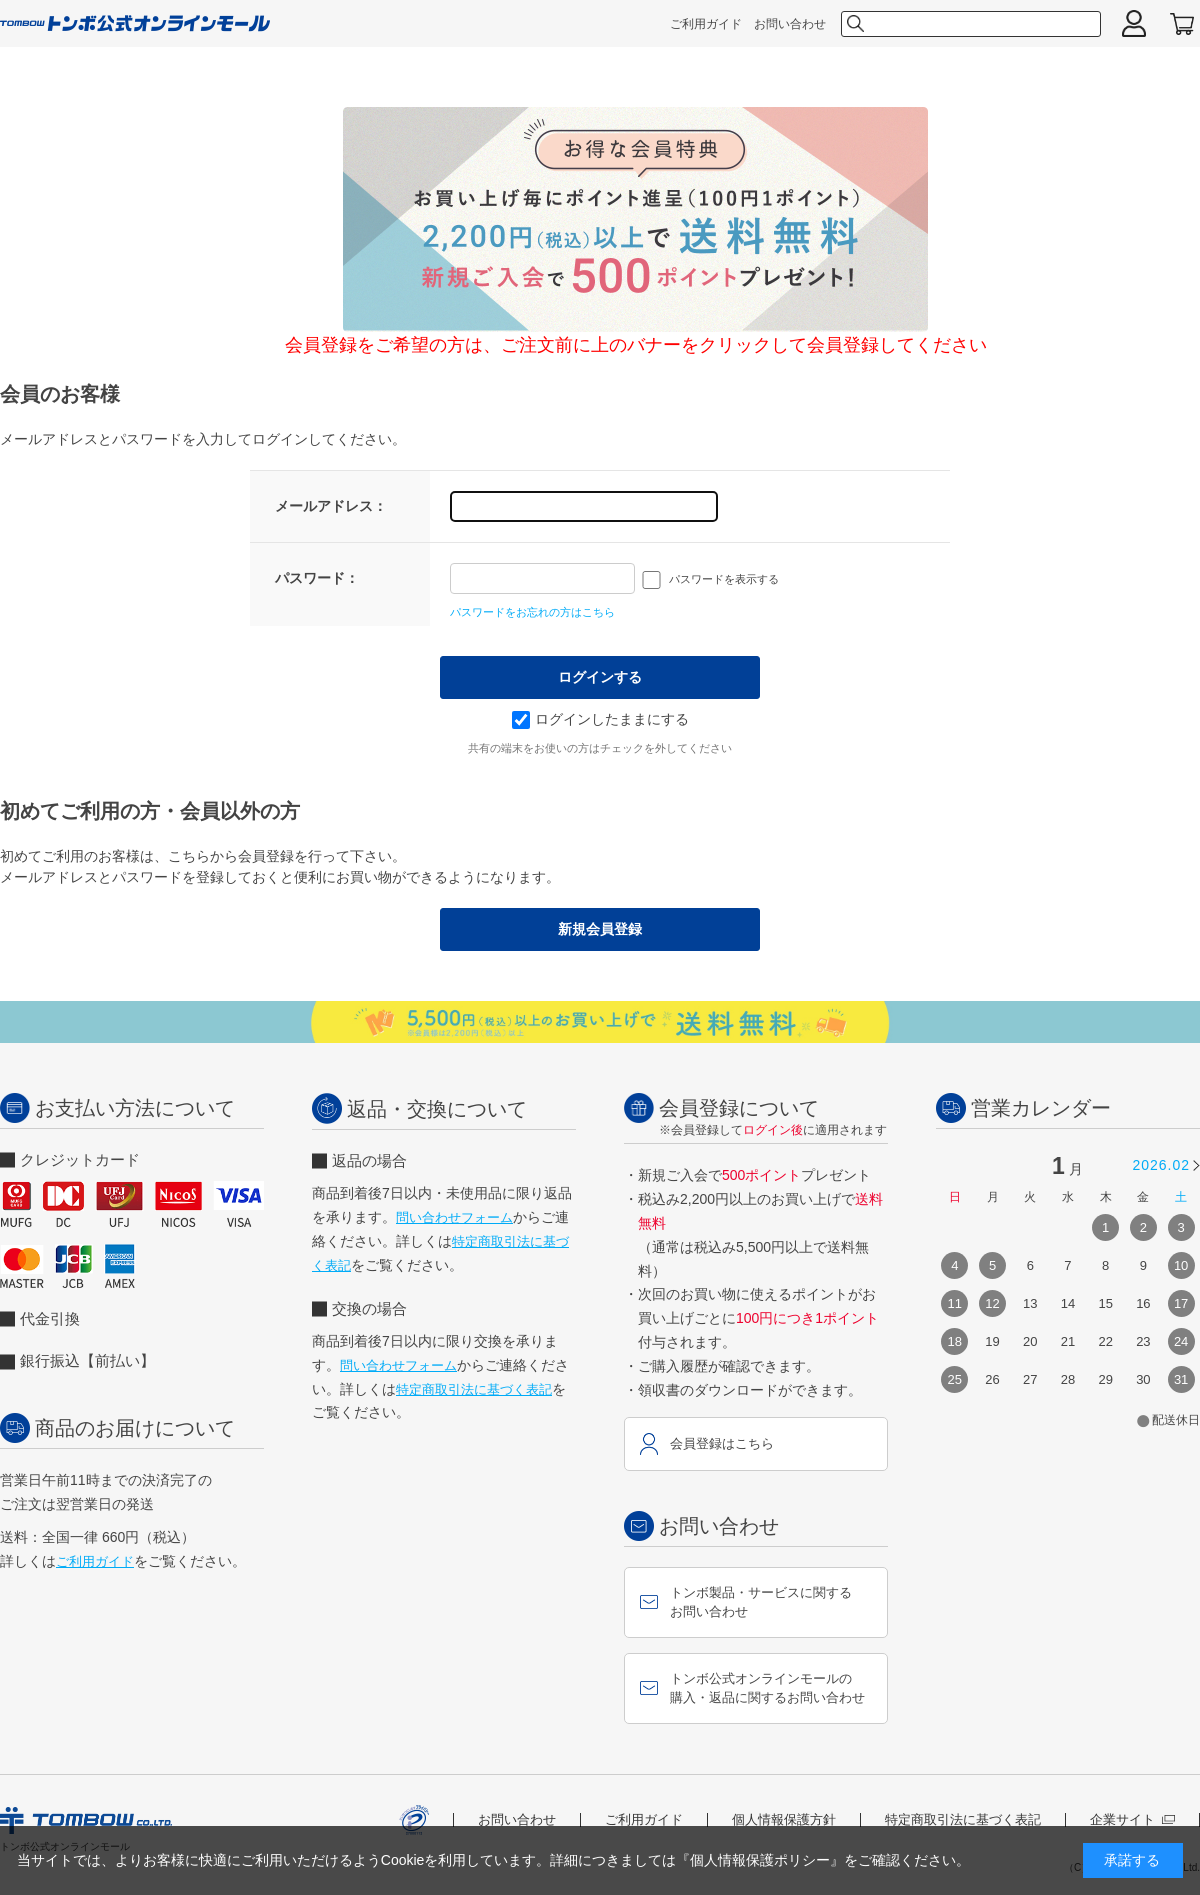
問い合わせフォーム (454, 1217)
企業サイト (1132, 1819)
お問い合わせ (790, 24)
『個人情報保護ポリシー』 (760, 1860)
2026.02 (1161, 1165)
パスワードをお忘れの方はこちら (532, 612)
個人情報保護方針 (784, 1819)
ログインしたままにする (600, 719)
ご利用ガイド (706, 24)
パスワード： (317, 578)
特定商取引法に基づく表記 (474, 1389)
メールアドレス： (331, 506)
